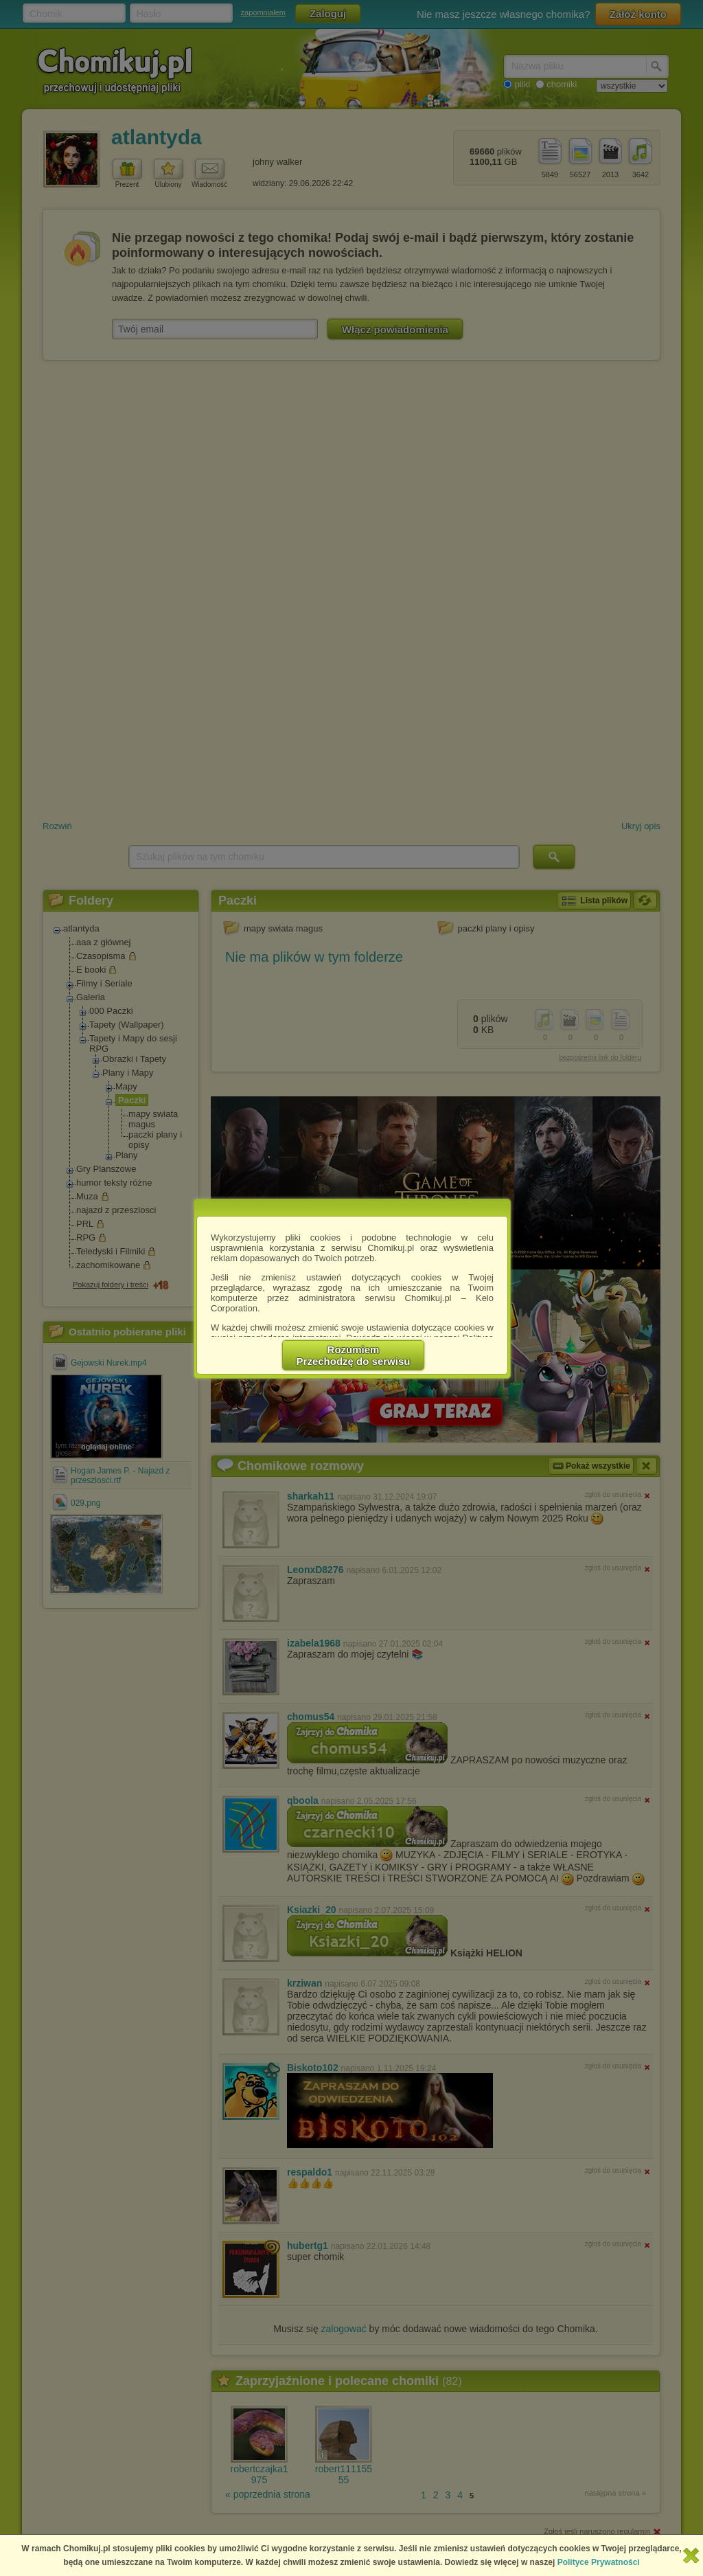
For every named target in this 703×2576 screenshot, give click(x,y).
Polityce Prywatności (598, 2562)
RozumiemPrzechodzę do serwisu (354, 1355)
